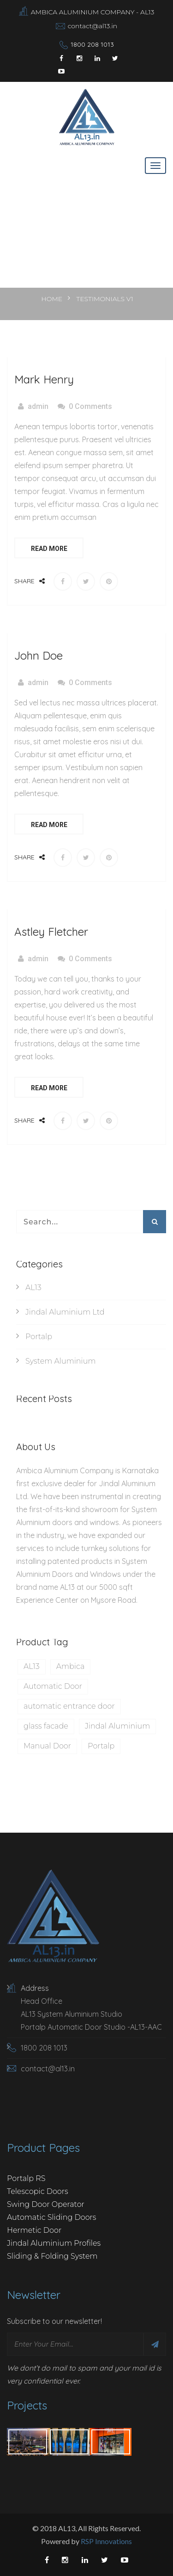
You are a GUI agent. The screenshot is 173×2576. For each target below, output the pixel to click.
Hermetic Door (34, 2230)
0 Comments (90, 406)
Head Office (41, 2001)
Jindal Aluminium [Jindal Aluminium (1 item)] (117, 1726)
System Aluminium (60, 1361)
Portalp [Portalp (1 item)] (101, 1746)
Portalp (38, 1336)
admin (38, 406)
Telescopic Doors (37, 2191)
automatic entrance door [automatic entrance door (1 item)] (69, 1706)
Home (53, 299)
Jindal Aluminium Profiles (54, 2243)
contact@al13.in (93, 26)
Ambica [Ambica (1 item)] (70, 1666)
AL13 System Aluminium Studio (71, 2014)
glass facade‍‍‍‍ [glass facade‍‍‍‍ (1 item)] (46, 1726)
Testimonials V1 (104, 299)
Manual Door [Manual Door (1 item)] (47, 1746)
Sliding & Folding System (52, 2256)
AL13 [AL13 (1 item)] (32, 1666)
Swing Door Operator (45, 2204)
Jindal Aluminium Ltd (65, 1312)
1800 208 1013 (92, 44)
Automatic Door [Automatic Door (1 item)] (53, 1686)
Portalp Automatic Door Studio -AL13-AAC (91, 2027)
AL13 (33, 1287)
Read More (49, 548)
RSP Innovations (106, 2541)
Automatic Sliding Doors (51, 2217)
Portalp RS (26, 2178)
